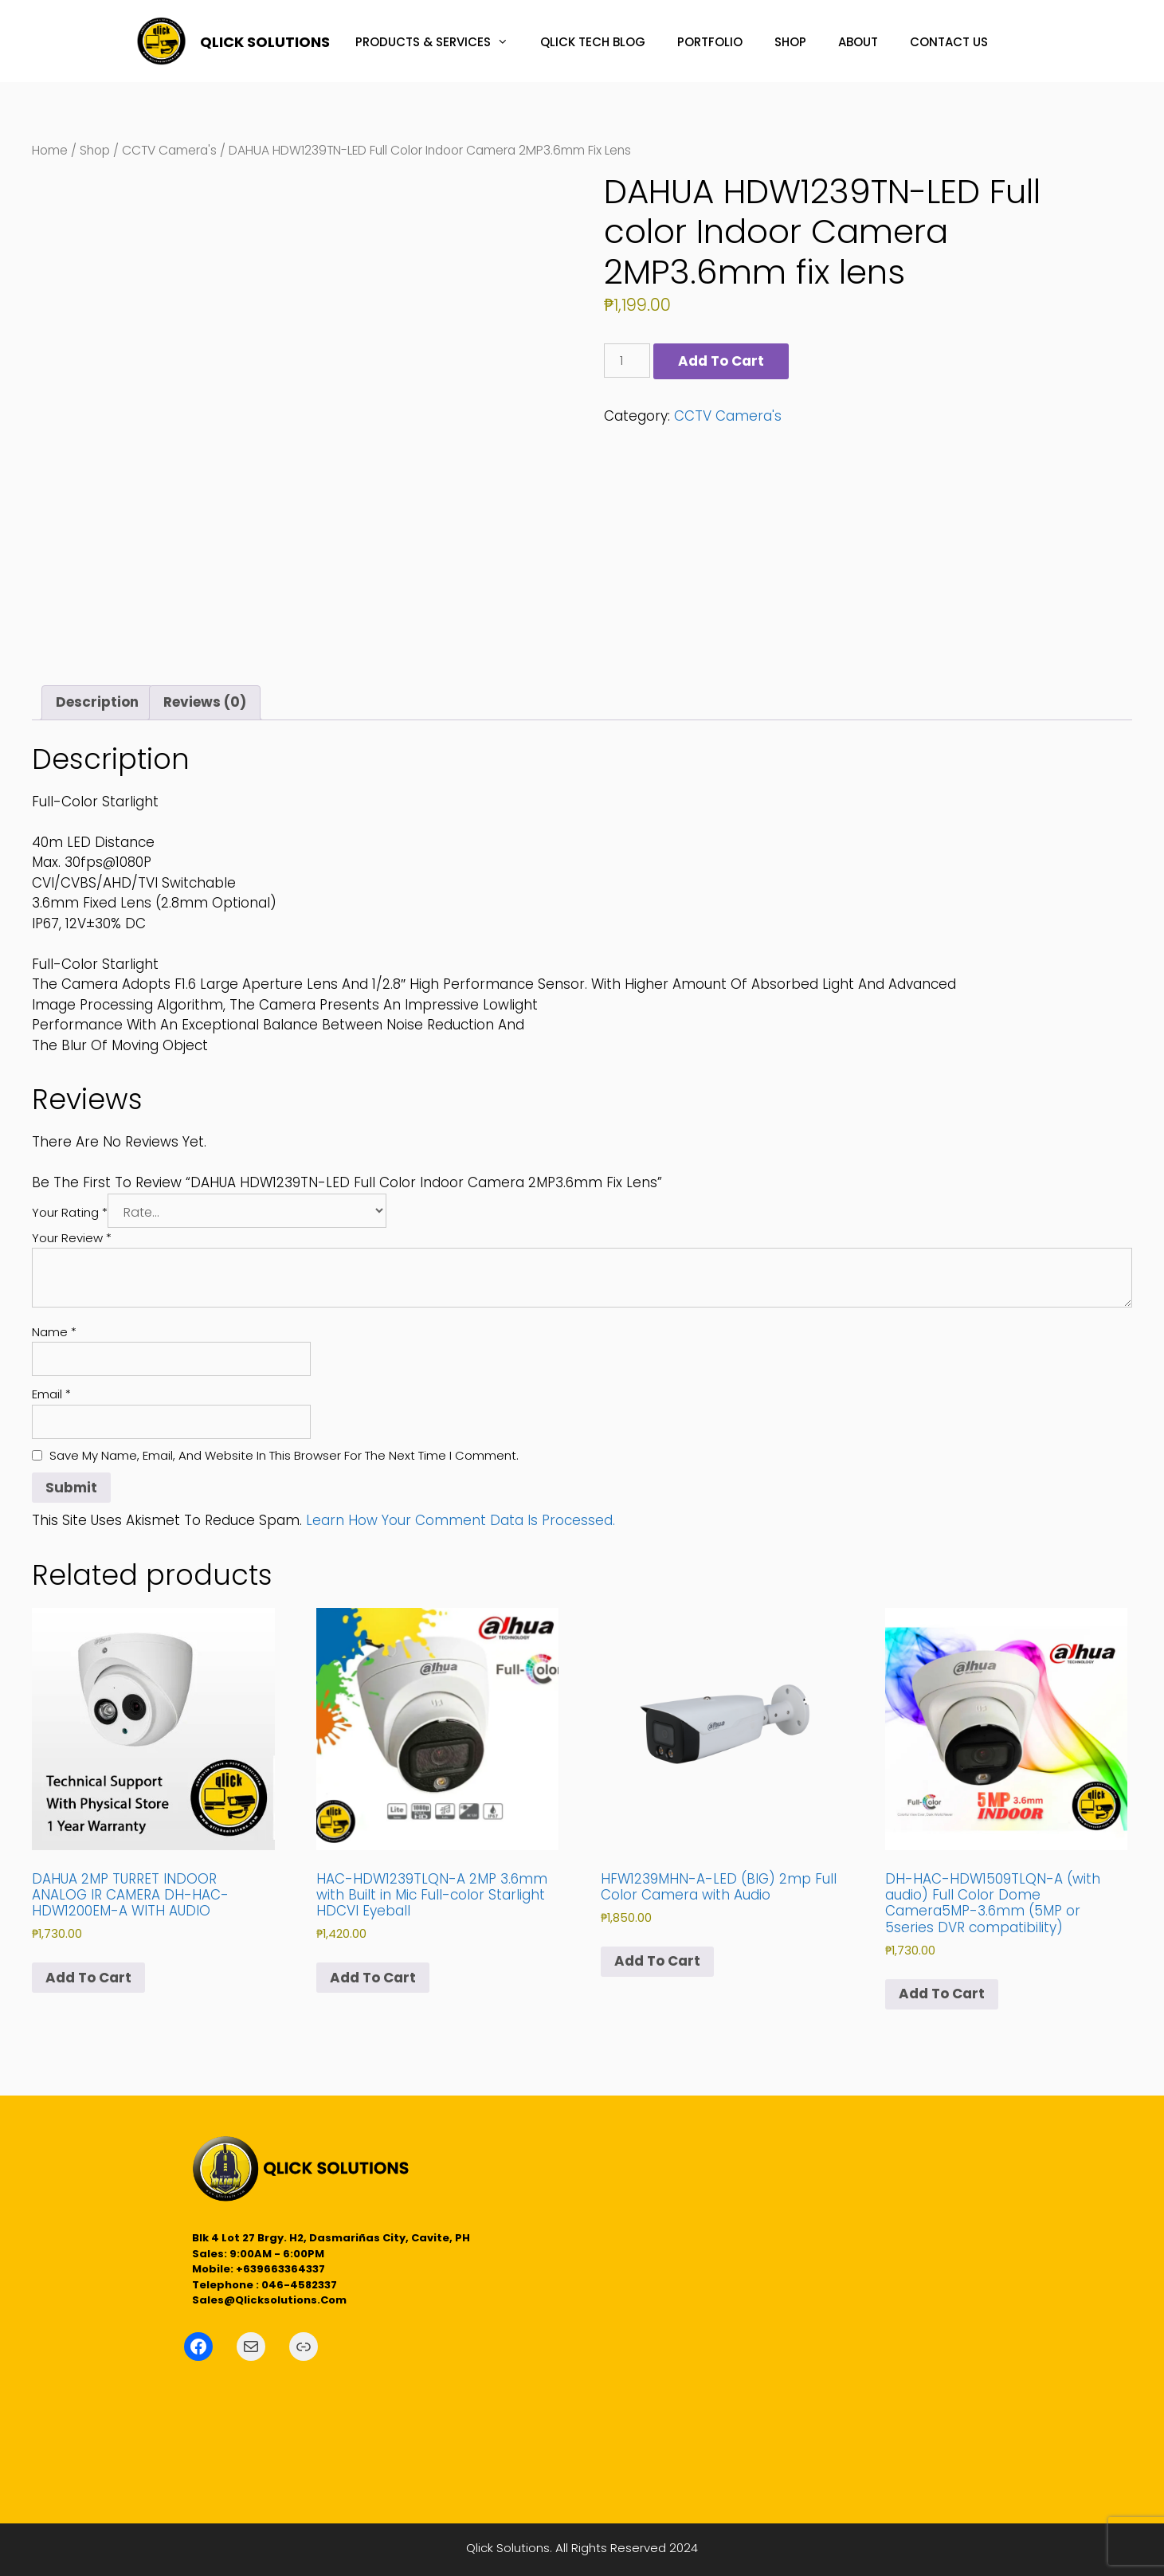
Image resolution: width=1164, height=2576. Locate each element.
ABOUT (858, 41)
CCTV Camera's (169, 150)
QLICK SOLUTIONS (265, 42)
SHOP (790, 41)
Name (54, 1331)
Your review (72, 1237)
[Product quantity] (627, 360)
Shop (95, 150)
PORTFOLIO (710, 41)
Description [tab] (97, 702)
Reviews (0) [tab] (204, 702)
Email (51, 1394)
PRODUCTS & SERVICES (439, 42)
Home (50, 150)
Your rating (70, 1212)
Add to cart (721, 361)
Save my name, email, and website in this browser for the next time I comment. (284, 1455)
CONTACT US (949, 41)
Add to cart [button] (88, 1977)
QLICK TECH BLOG (592, 41)
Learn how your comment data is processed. (460, 1520)
